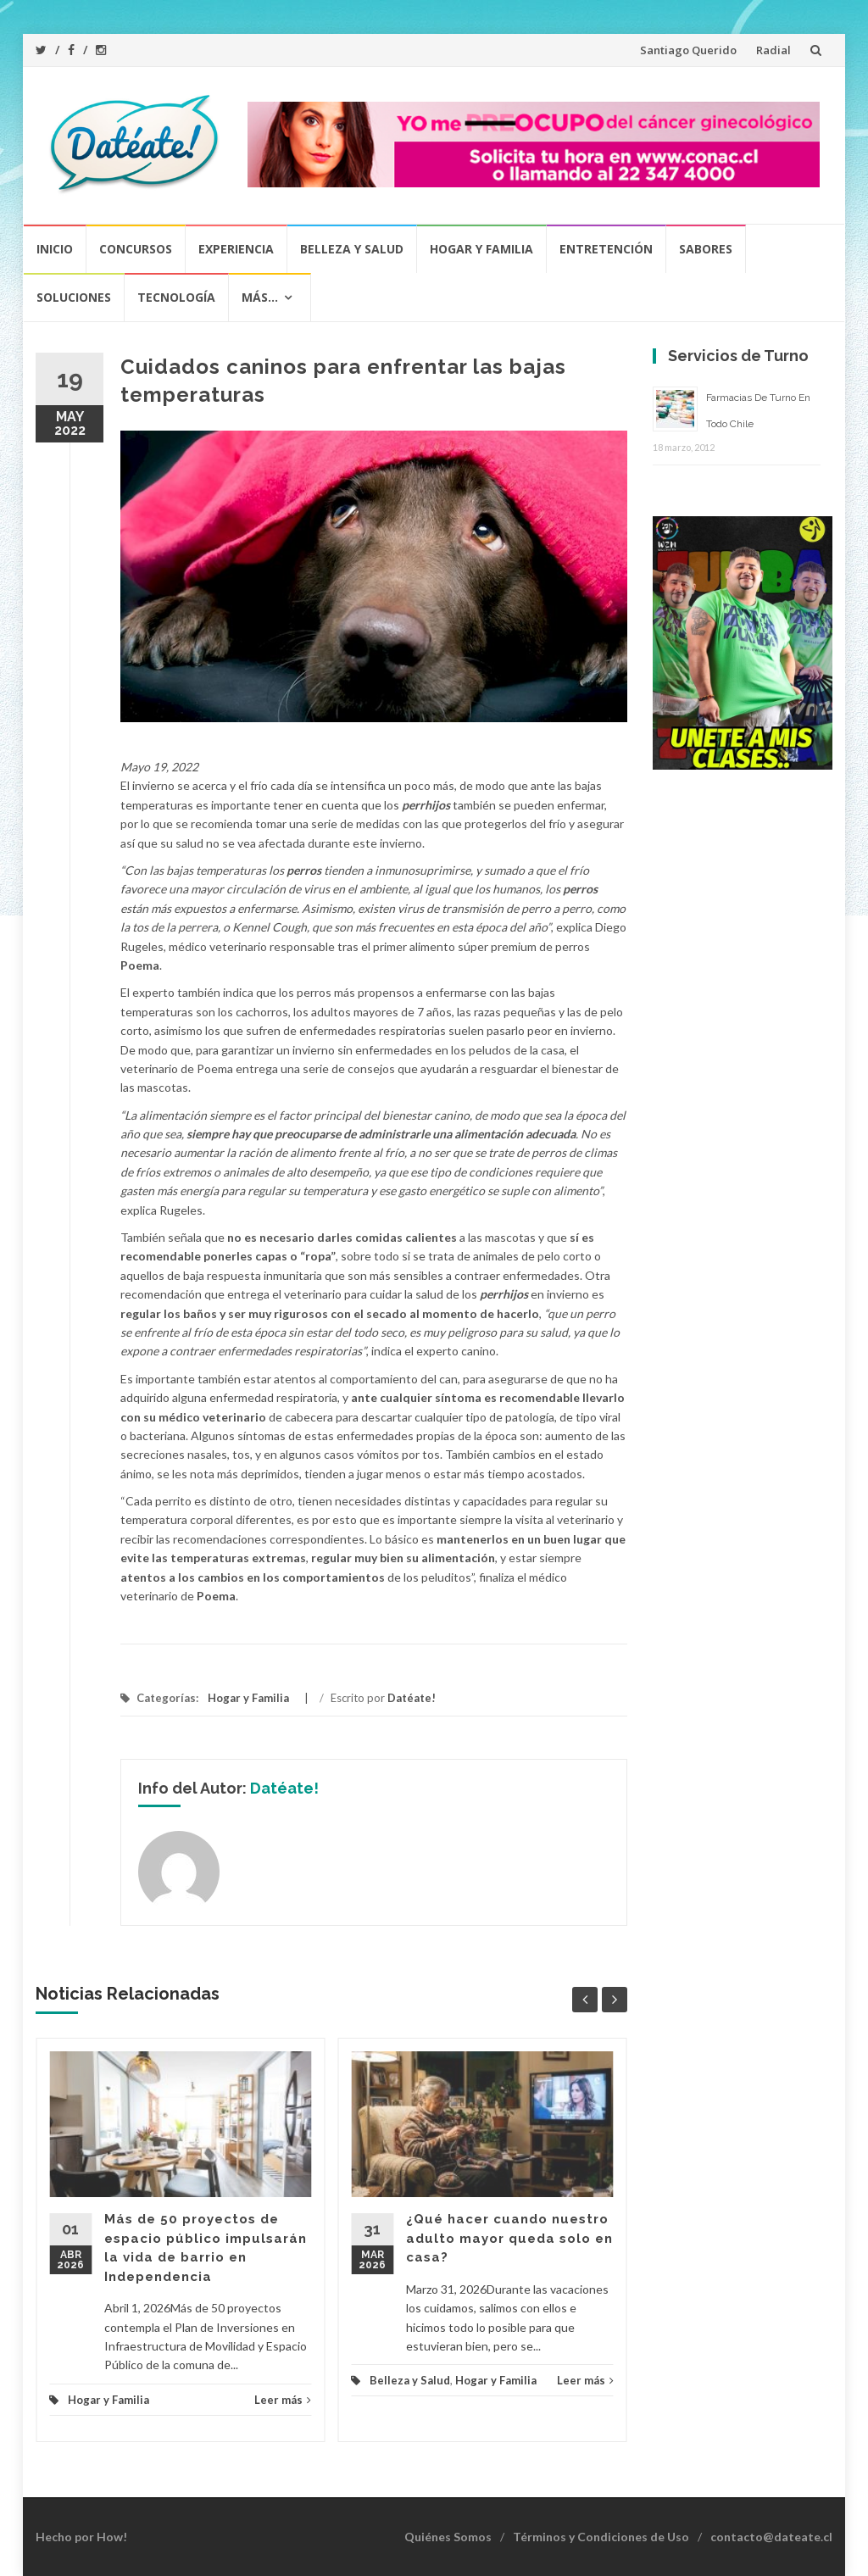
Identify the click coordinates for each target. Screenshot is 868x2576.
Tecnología (176, 297)
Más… (260, 297)
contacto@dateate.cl (771, 2536)
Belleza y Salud (351, 249)
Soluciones (73, 297)
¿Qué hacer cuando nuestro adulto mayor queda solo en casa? (509, 2238)
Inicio (54, 249)
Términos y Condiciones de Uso (601, 2536)
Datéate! (411, 1698)
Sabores (705, 249)
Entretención (606, 249)
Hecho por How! (81, 2536)
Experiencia (236, 249)
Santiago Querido (688, 50)
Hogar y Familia (481, 249)
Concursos (135, 249)
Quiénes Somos (448, 2536)
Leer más (282, 2399)
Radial (773, 50)
